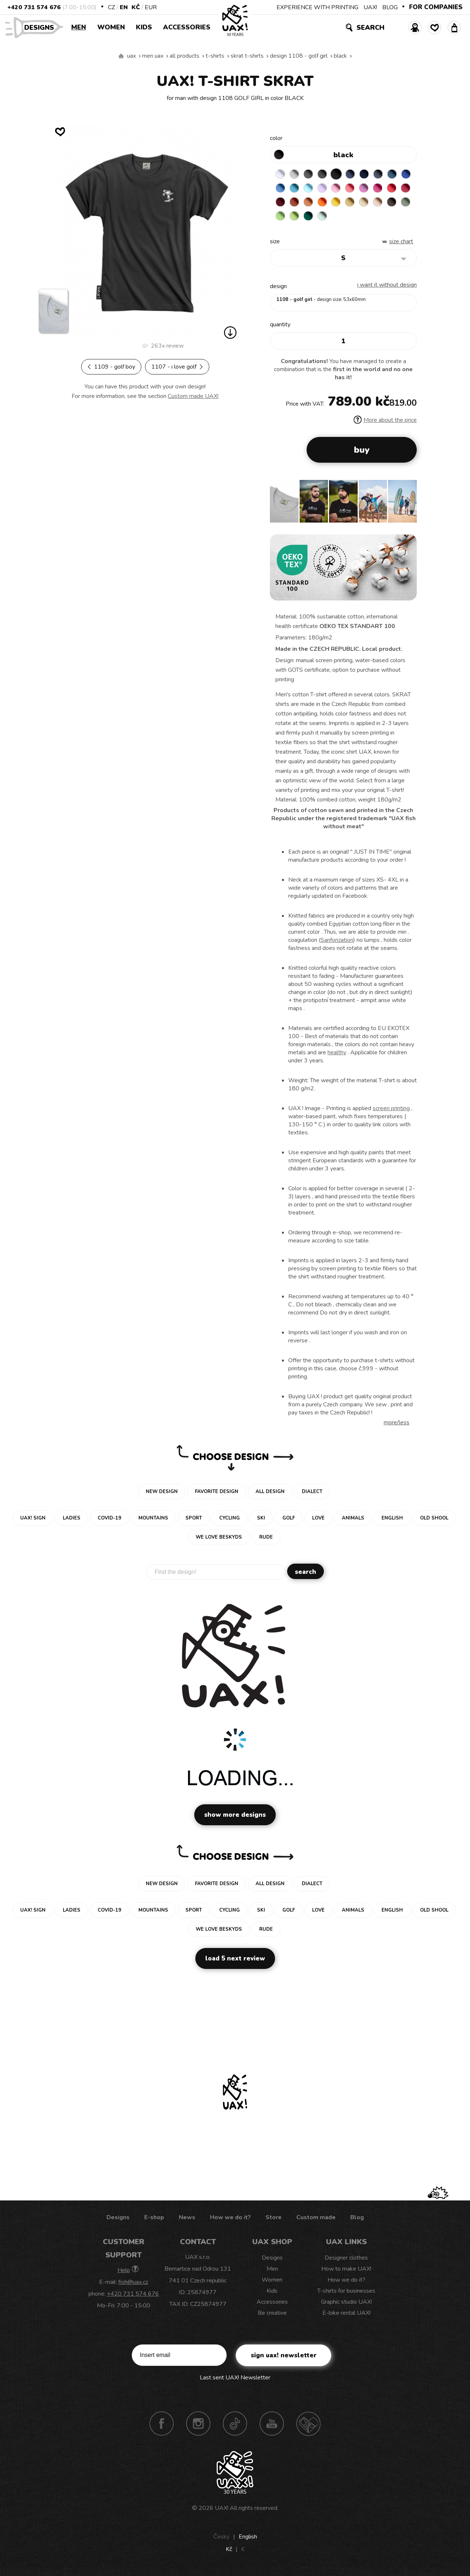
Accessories (186, 27)
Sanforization (337, 941)
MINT (367, 217)
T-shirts (215, 56)
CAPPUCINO (281, 217)
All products (184, 56)
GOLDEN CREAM (367, 203)
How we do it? (230, 2219)
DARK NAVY (367, 174)
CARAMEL (395, 203)
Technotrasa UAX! (308, 2424)
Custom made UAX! (193, 396)
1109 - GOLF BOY (111, 367)
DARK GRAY (309, 174)
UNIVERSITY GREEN (352, 217)
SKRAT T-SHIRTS (247, 56)
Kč (135, 7)
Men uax (152, 56)
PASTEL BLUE (324, 188)
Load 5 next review (235, 1960)
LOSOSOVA (367, 188)
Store (273, 2219)
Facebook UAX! (161, 2424)
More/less (396, 1424)
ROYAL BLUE (281, 188)
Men (78, 27)
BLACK (340, 56)
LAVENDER (338, 188)
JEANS (352, 174)
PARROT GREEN (338, 217)
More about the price (385, 421)
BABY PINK (352, 188)
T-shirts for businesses (346, 2292)
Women (111, 27)
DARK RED (309, 203)
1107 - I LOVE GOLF (177, 367)
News (187, 2219)
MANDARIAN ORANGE (338, 203)
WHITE (281, 174)
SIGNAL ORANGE (352, 203)
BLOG (390, 7)
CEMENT (295, 174)
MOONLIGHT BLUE (395, 174)
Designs (41, 27)
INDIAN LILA (395, 188)
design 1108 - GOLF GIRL (299, 56)
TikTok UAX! (235, 2424)
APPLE (324, 217)
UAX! (370, 7)
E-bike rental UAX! (346, 2314)
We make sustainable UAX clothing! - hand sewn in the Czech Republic (121, 56)
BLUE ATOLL (309, 188)
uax (131, 56)
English (248, 2538)
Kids (144, 27)
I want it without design (387, 286)
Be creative (272, 2314)
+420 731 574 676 (34, 7)
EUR (151, 7)
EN (124, 7)
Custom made (316, 2219)
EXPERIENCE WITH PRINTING (317, 7)
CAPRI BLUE (295, 188)
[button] (408, 505)
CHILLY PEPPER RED (295, 203)
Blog (357, 2219)
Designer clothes (346, 2259)
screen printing (391, 1110)
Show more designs (235, 1816)
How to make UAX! (346, 2270)
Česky (221, 2538)
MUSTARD (381, 203)
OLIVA (309, 217)
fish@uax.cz (133, 2283)
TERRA (324, 203)
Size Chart (401, 243)
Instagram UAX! (198, 2424)
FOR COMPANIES (436, 7)
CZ (111, 7)
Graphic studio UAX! (346, 2303)
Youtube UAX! (271, 2424)
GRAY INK (381, 174)
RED (281, 203)
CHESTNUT (295, 217)
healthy (337, 1054)
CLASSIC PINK (381, 188)
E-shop (154, 2219)
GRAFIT (324, 174)
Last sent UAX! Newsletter (235, 2379)
